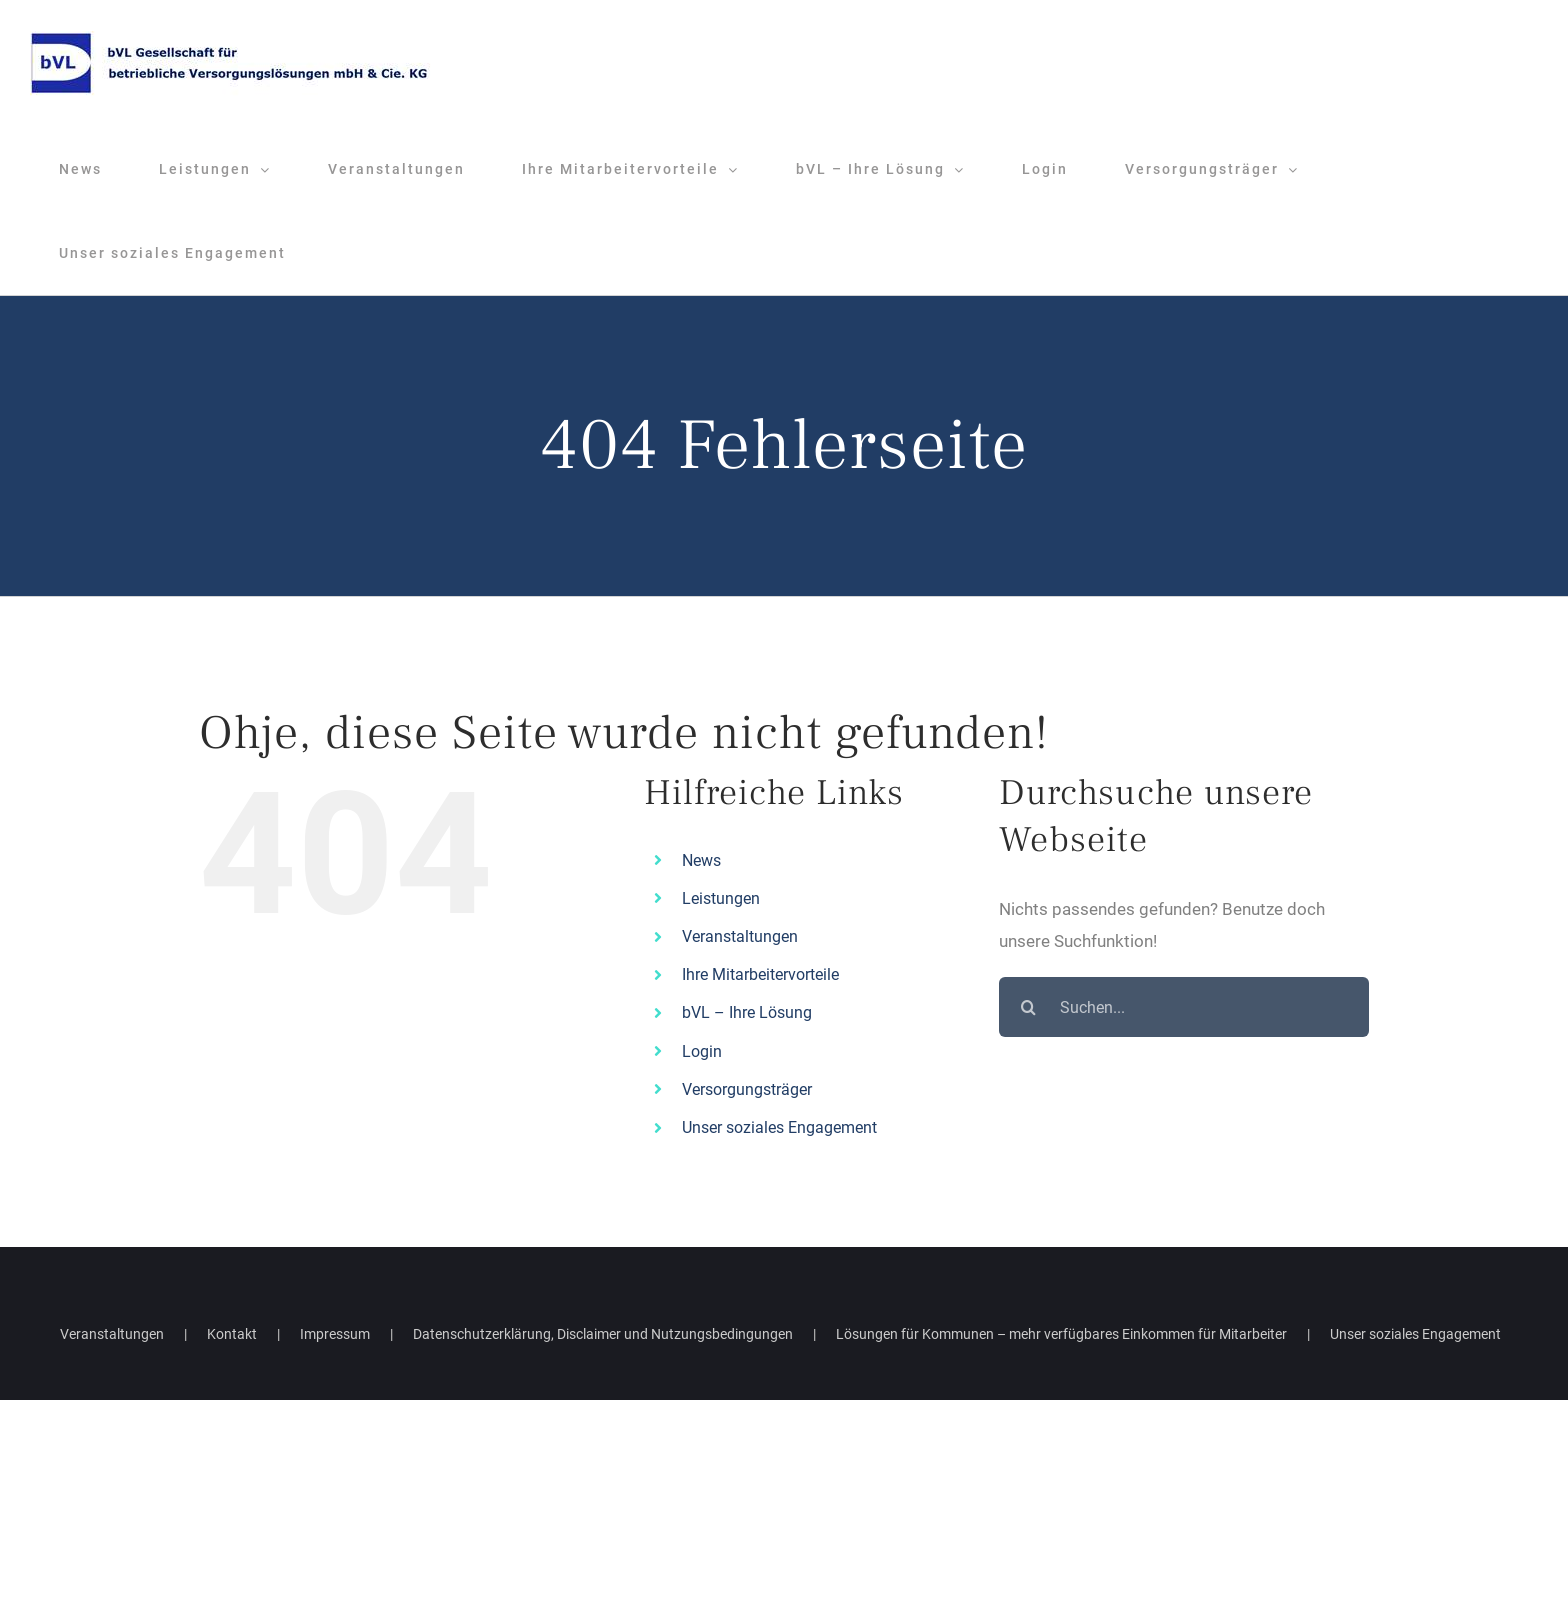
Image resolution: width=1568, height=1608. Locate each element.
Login (702, 1051)
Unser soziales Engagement (779, 1127)
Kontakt (232, 1334)
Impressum (335, 1334)
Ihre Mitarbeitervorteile (760, 974)
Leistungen (721, 898)
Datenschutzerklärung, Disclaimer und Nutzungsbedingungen (603, 1334)
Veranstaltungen (740, 936)
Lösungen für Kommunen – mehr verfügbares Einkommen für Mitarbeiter (1061, 1334)
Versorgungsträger (747, 1089)
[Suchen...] (1184, 1007)
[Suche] (1029, 1007)
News (701, 860)
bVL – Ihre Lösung (747, 1012)
